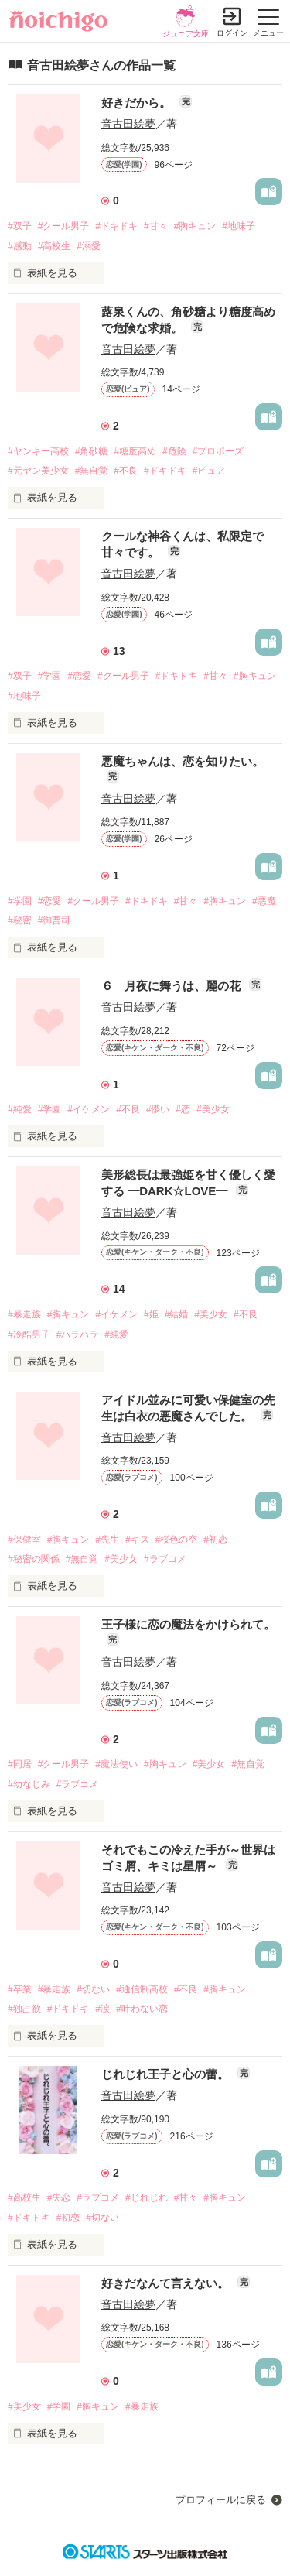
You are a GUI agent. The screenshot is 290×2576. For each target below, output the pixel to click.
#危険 (174, 451)
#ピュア (209, 470)
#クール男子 (64, 226)
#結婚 (177, 1314)
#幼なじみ (29, 1784)
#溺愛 (89, 246)
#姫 (151, 1314)
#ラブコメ (165, 1558)
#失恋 (59, 2197)
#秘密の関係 (34, 1558)
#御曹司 (54, 920)
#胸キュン (195, 226)
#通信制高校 (142, 1989)
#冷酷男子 (29, 1334)
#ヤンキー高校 (38, 451)
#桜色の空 (176, 1539)
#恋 (183, 1109)
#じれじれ (146, 2197)
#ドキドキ (116, 226)
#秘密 (20, 920)
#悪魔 (264, 901)
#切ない (93, 1989)
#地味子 (238, 226)
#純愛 (20, 1109)
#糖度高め (135, 451)
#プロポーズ (218, 451)
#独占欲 (24, 2008)
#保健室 (24, 1539)
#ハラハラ (77, 1334)
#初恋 (215, 1539)
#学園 (50, 675)
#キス (137, 1539)
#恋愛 (79, 675)
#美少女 (213, 1109)
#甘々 (156, 226)
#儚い (158, 1109)
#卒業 (20, 1989)
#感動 (20, 246)
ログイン (232, 33)
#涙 (102, 2008)
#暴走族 (24, 1314)
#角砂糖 (91, 451)
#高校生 (54, 246)
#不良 (126, 470)
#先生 (107, 1539)
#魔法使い (116, 1764)
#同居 (20, 1764)
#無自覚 (91, 470)
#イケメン (88, 1109)
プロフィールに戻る (221, 2500)
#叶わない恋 (142, 2008)
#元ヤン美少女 (38, 470)
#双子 (20, 226)
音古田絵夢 (128, 124)
